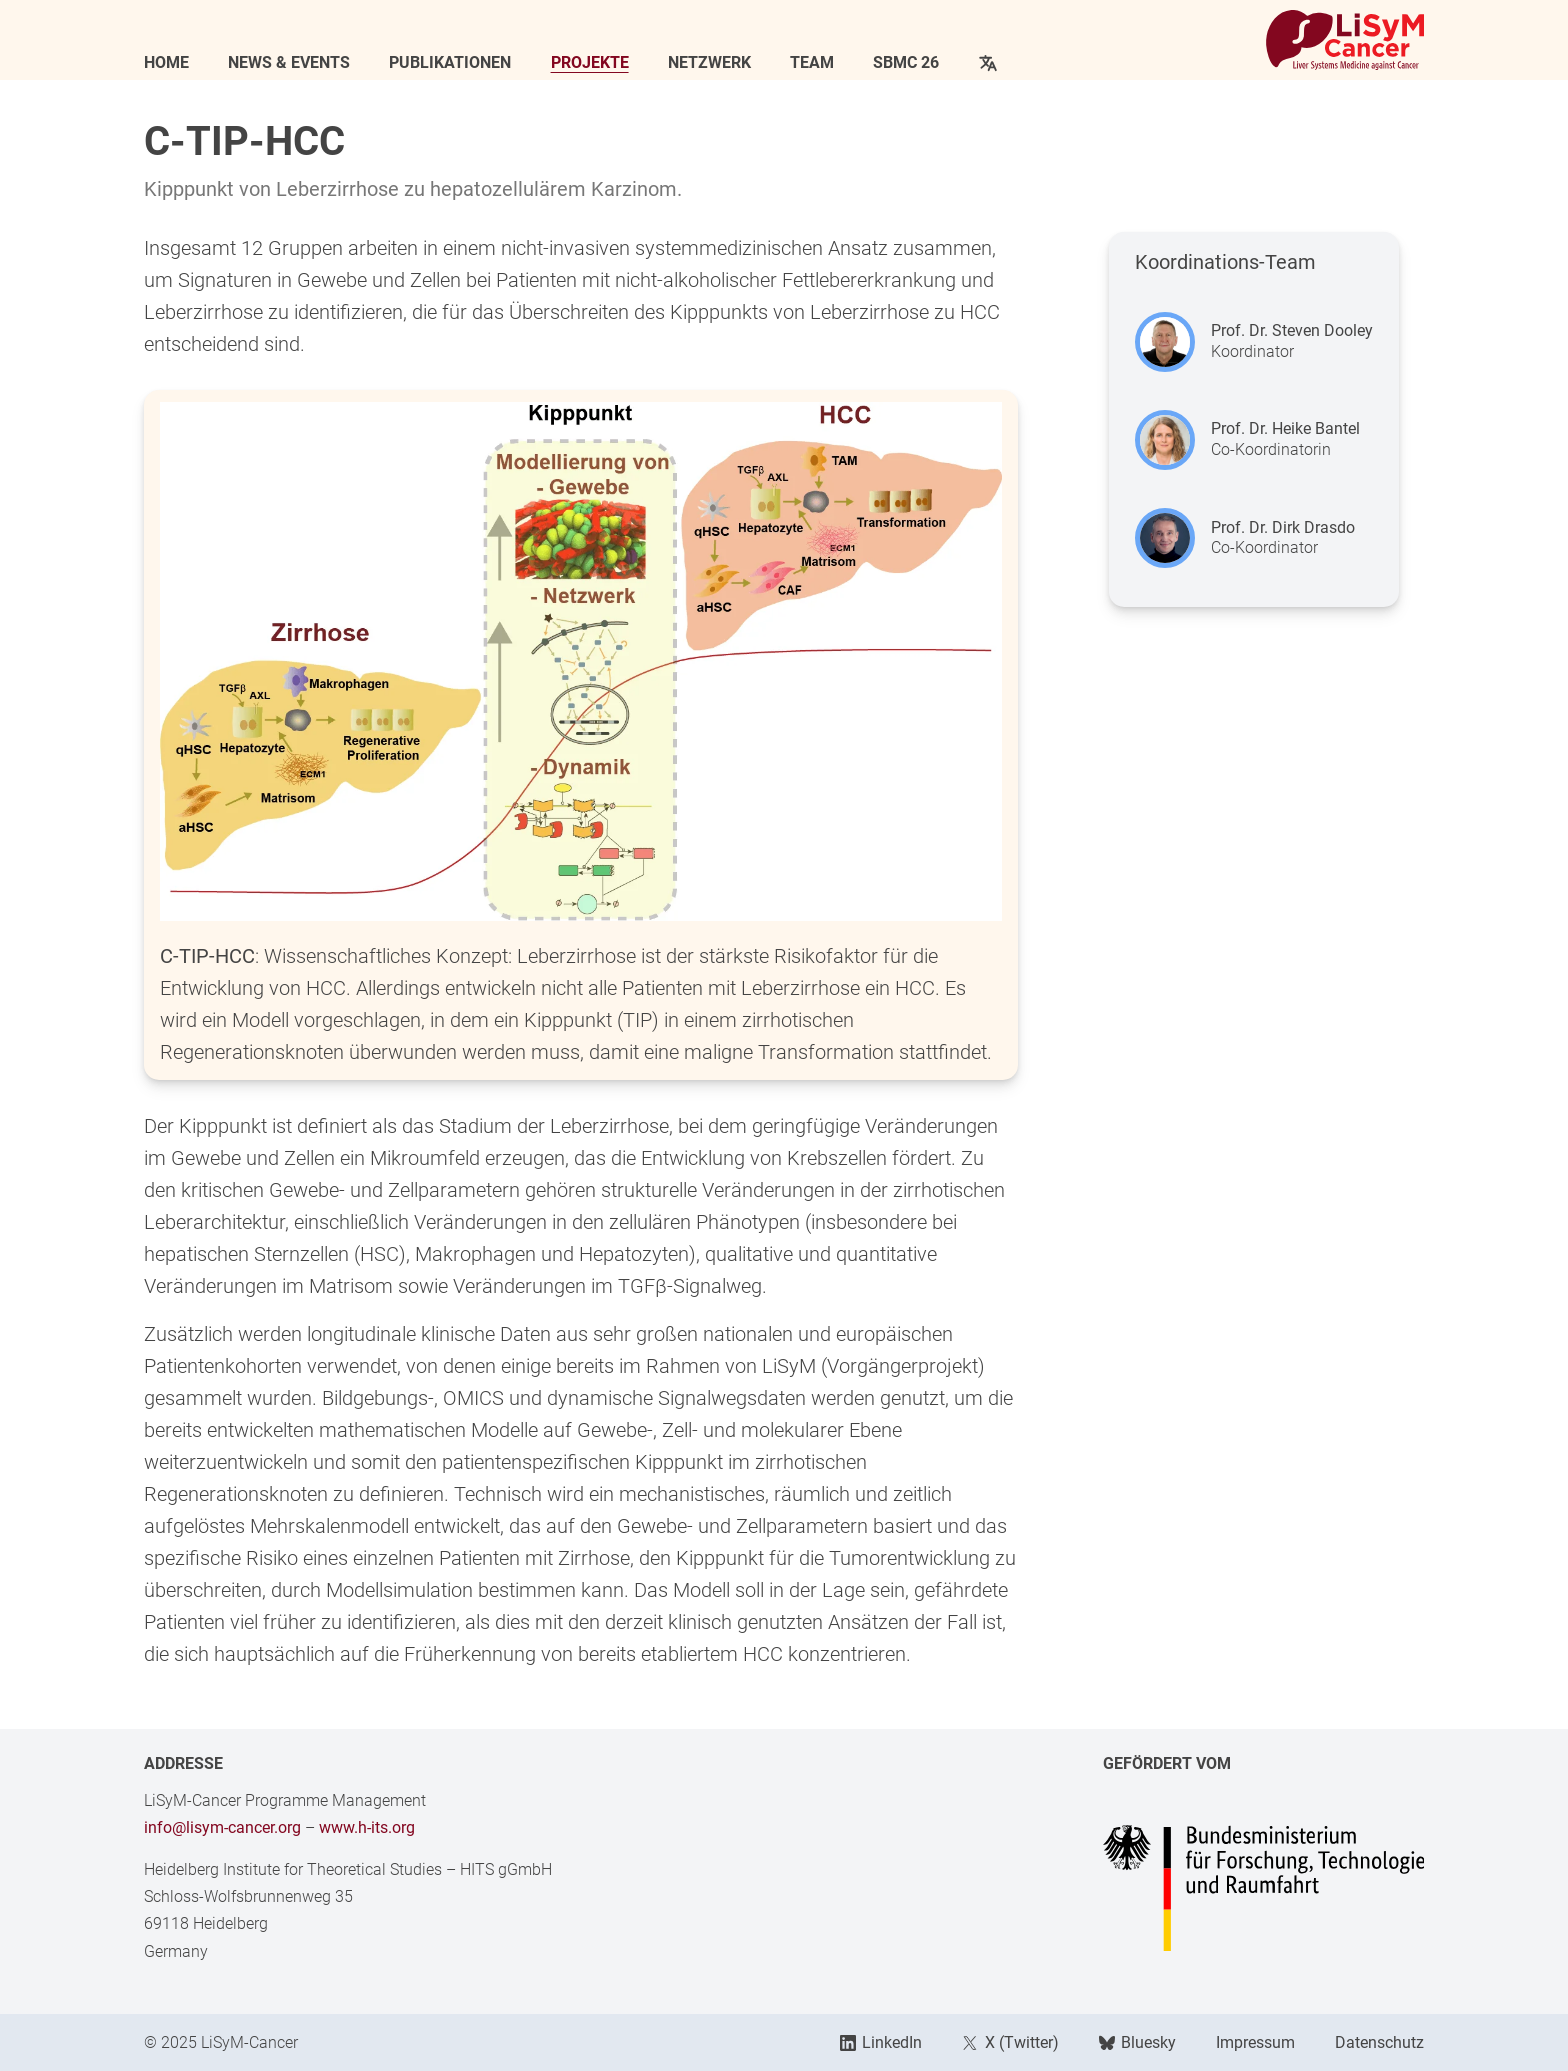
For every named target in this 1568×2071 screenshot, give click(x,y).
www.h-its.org (367, 1827)
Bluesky (1137, 2042)
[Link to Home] (1345, 40)
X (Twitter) (1010, 2042)
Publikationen (450, 63)
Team (812, 63)
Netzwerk (709, 63)
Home (166, 63)
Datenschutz (1379, 2042)
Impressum (1255, 2042)
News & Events (289, 63)
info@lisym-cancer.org (222, 1827)
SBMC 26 (906, 63)
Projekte (590, 63)
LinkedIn (881, 2042)
